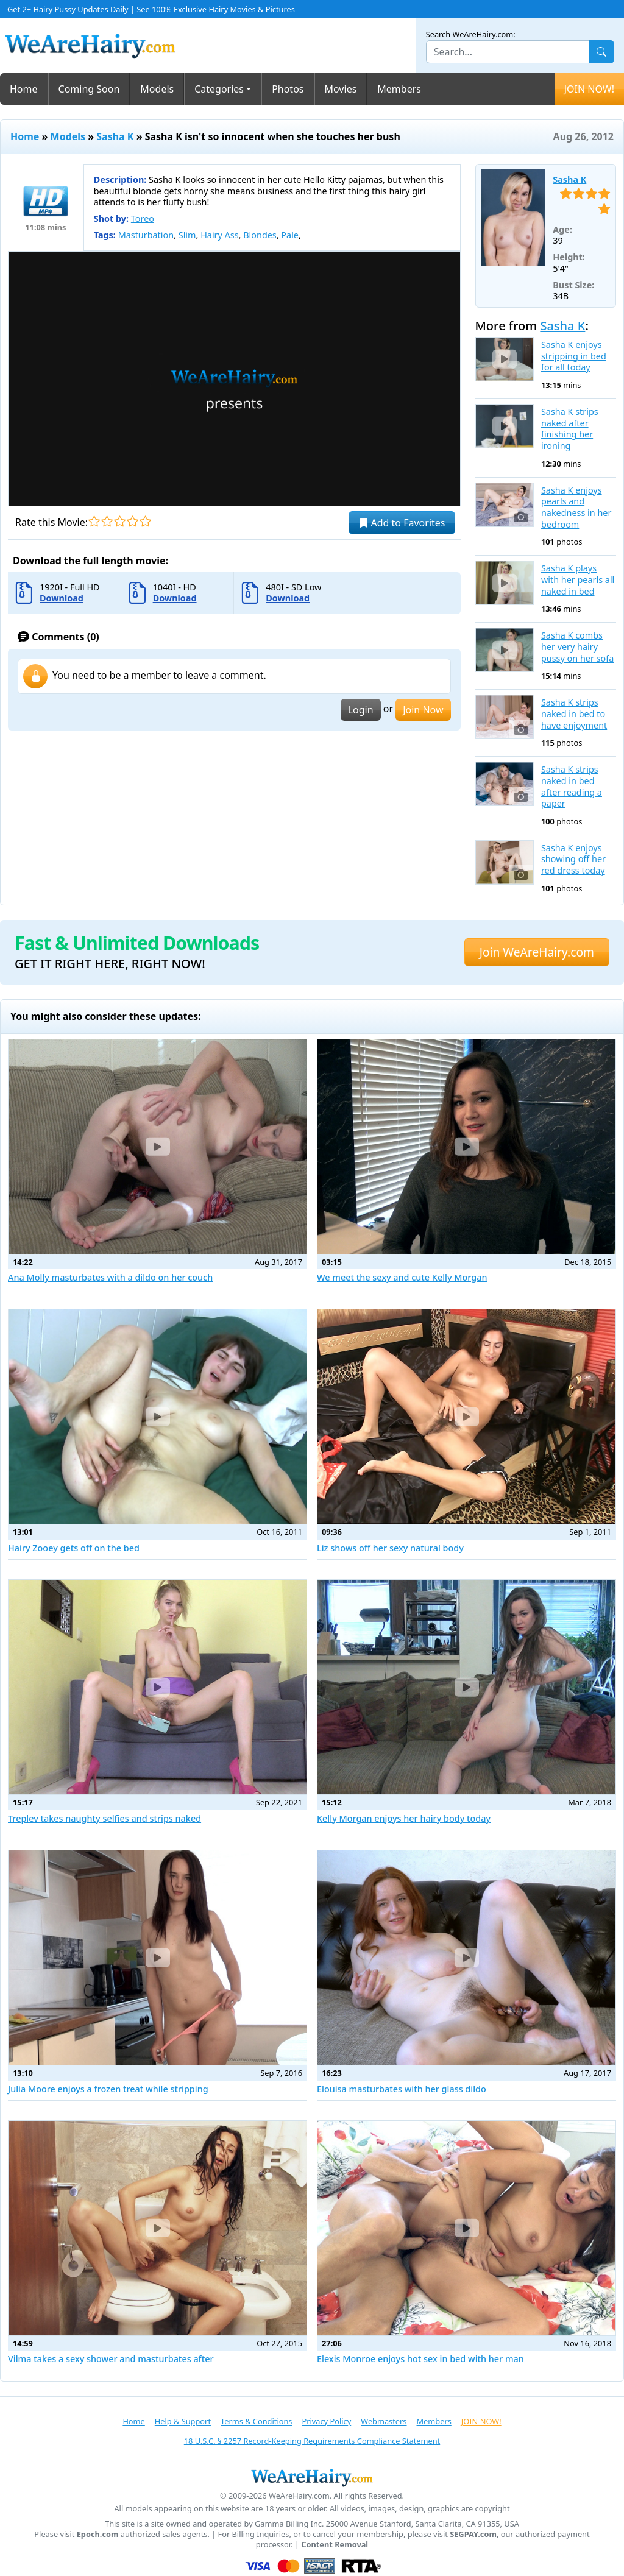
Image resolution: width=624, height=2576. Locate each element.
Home (24, 89)
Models (157, 89)
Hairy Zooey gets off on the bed (74, 1548)
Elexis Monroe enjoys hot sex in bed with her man (420, 2359)
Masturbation (146, 235)
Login (361, 710)
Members (399, 89)
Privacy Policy (326, 2421)
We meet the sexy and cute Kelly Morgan (402, 1277)
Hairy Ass (219, 235)
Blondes (260, 235)
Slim (187, 235)
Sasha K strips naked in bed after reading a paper (571, 786)
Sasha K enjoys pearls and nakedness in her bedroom (576, 507)
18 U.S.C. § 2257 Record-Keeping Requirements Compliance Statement (312, 2440)
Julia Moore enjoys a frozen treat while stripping (108, 2089)
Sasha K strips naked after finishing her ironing (569, 428)
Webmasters (383, 2421)
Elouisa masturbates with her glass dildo (401, 2089)
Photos (287, 89)
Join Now (423, 710)
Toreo (142, 218)
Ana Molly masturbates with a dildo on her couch (110, 1277)
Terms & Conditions (256, 2421)
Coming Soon (89, 89)
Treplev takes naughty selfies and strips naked (104, 1818)
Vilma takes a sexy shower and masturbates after (111, 2359)
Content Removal (334, 2544)
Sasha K (114, 136)
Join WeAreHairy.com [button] (537, 952)
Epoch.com (98, 2534)
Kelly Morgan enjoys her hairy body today (404, 1818)
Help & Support (183, 2421)
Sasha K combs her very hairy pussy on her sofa (577, 646)
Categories (219, 89)
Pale (290, 235)
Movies (341, 89)
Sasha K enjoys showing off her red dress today (573, 859)
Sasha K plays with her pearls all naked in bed (577, 579)
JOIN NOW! (589, 89)
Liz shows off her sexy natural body (390, 1548)
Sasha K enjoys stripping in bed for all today (573, 356)
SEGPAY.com (473, 2534)
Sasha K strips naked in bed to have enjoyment (574, 714)
